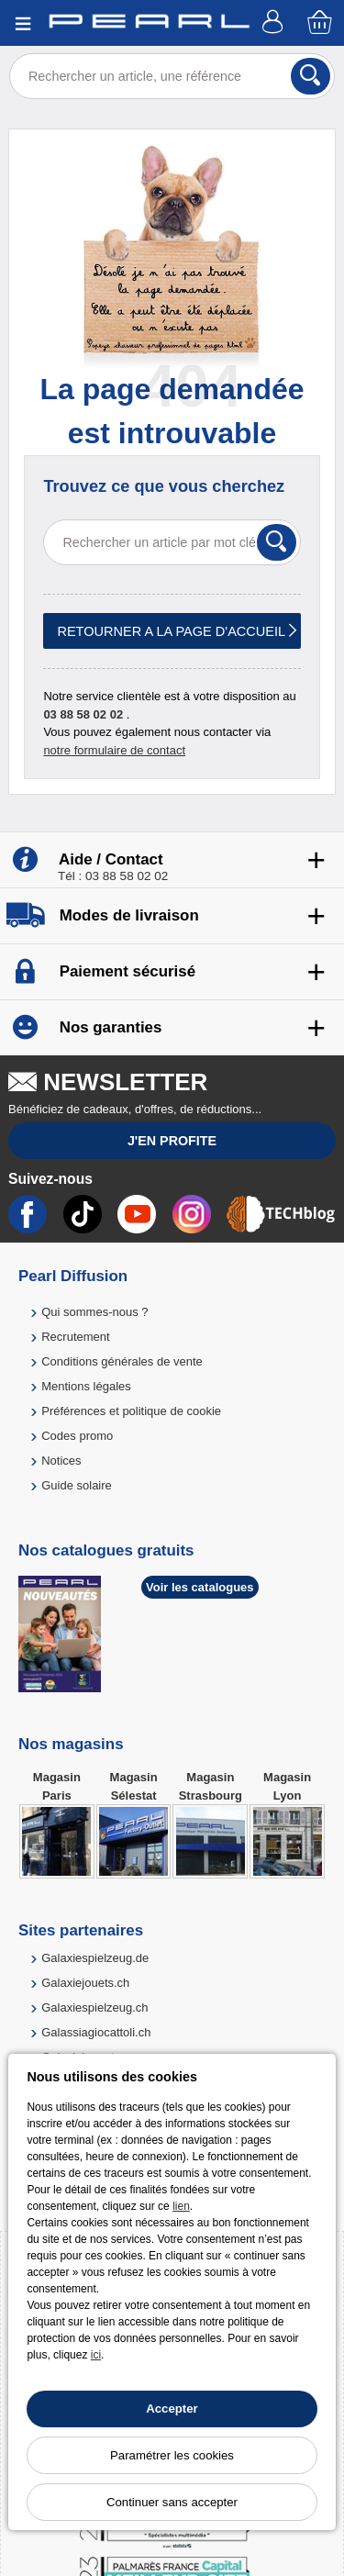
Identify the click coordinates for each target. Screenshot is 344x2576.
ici (96, 2354)
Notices (61, 1460)
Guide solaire (76, 1485)
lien (181, 2206)
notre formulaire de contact (114, 750)
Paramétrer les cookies (172, 2455)
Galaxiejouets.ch (85, 1983)
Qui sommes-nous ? (94, 1312)
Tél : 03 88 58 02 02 (113, 876)
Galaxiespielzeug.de (95, 1958)
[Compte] (275, 23)
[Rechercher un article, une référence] (172, 76)
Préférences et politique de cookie (131, 1411)
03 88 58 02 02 (83, 714)
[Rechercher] (310, 76)
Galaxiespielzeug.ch (94, 2007)
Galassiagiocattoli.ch (95, 2032)
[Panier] (321, 23)
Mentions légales (86, 1386)
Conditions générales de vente (122, 1361)
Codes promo (77, 1436)
